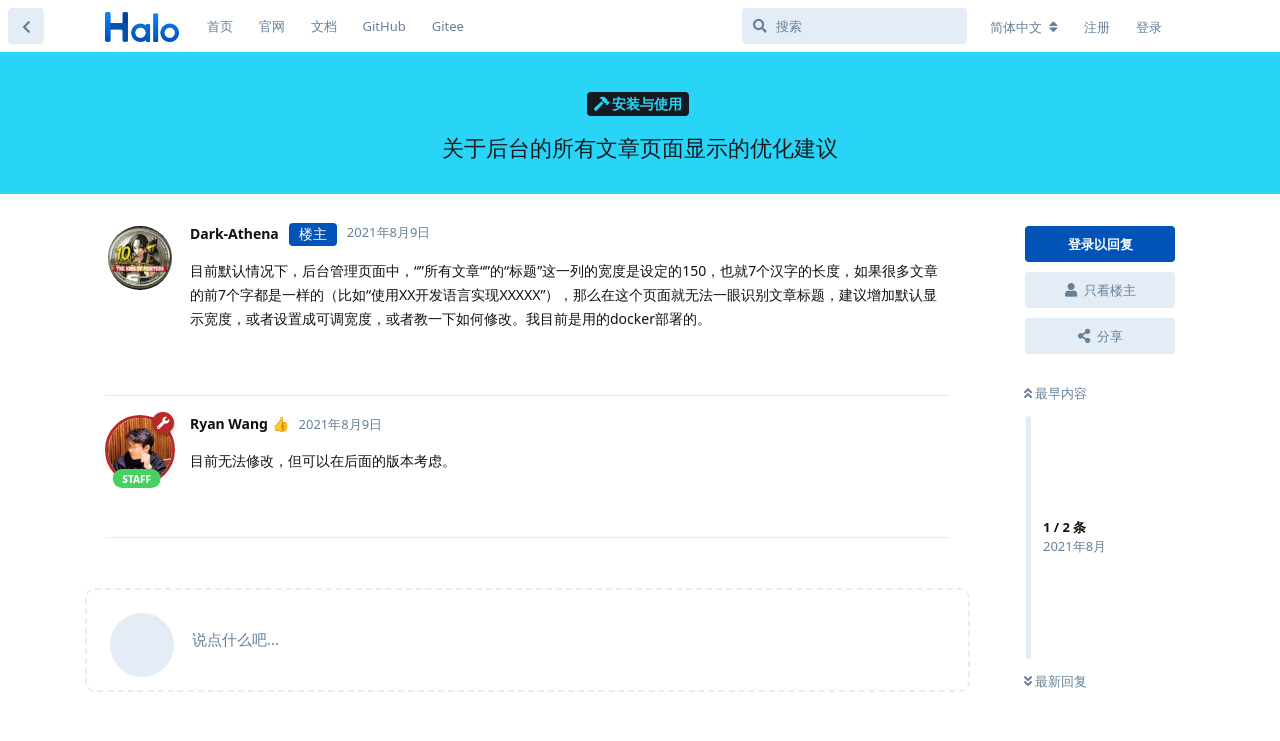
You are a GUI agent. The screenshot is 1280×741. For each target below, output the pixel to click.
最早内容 (1055, 393)
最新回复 (1055, 681)
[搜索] (854, 26)
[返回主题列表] (26, 26)
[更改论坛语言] (1024, 27)
